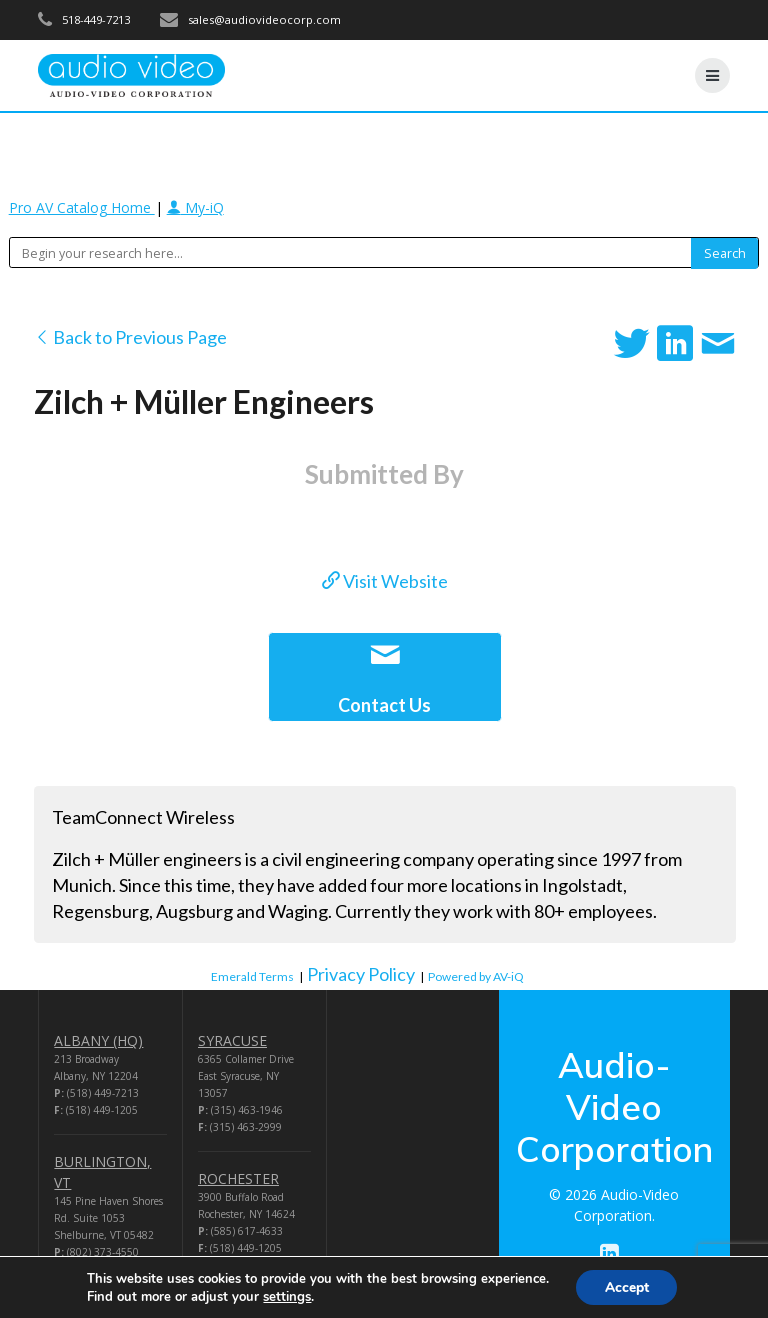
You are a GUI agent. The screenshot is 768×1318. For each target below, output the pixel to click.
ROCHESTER (238, 1178)
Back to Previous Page (130, 337)
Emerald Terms (252, 976)
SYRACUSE (232, 1040)
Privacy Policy (361, 974)
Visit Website (385, 581)
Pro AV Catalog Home (82, 207)
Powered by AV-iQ (476, 976)
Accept (627, 1286)
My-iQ (195, 207)
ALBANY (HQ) (98, 1040)
